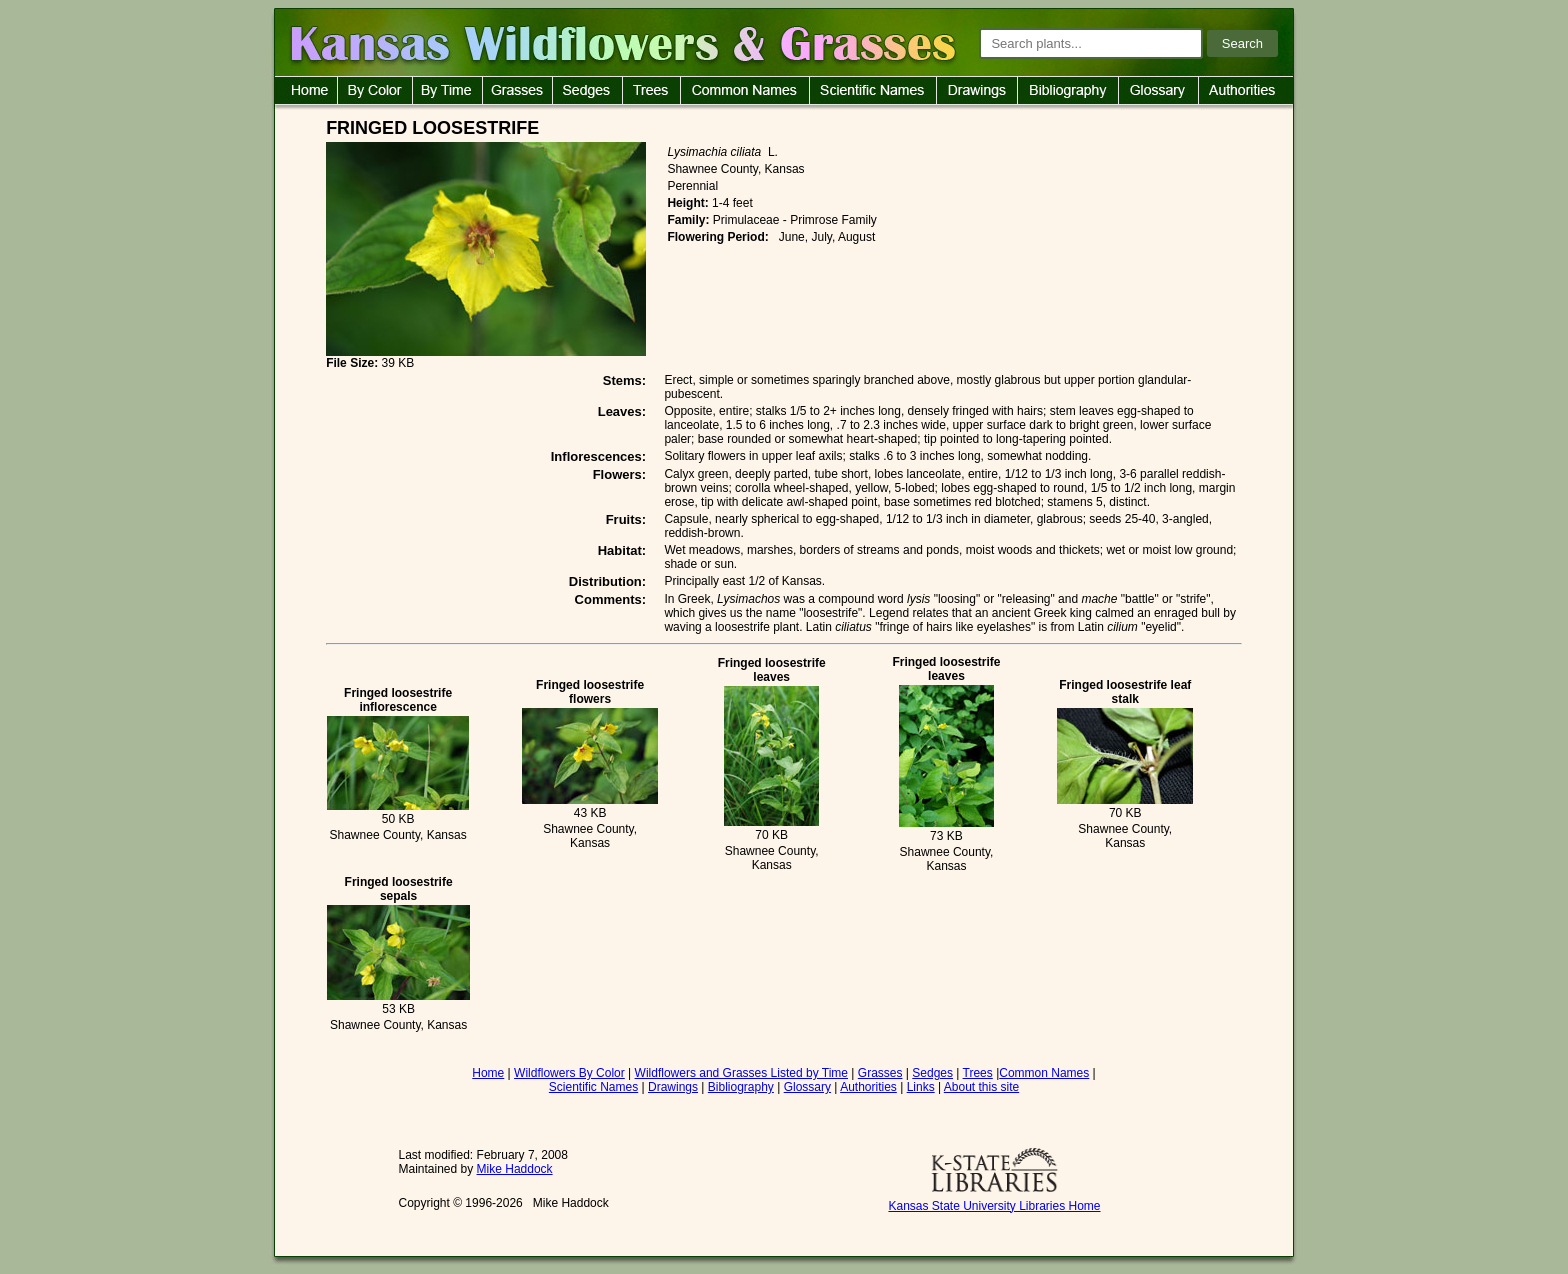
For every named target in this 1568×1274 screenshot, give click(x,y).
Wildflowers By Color (569, 1073)
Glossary (807, 1087)
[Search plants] (1091, 43)
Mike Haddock (515, 1169)
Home (488, 1073)
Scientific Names (593, 1087)
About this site (981, 1087)
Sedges (932, 1073)
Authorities (868, 1087)
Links (921, 1087)
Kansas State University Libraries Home (994, 1206)
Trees (978, 1073)
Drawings (673, 1087)
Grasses (880, 1073)
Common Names (1044, 1073)
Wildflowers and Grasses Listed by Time (741, 1073)
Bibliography (741, 1087)
